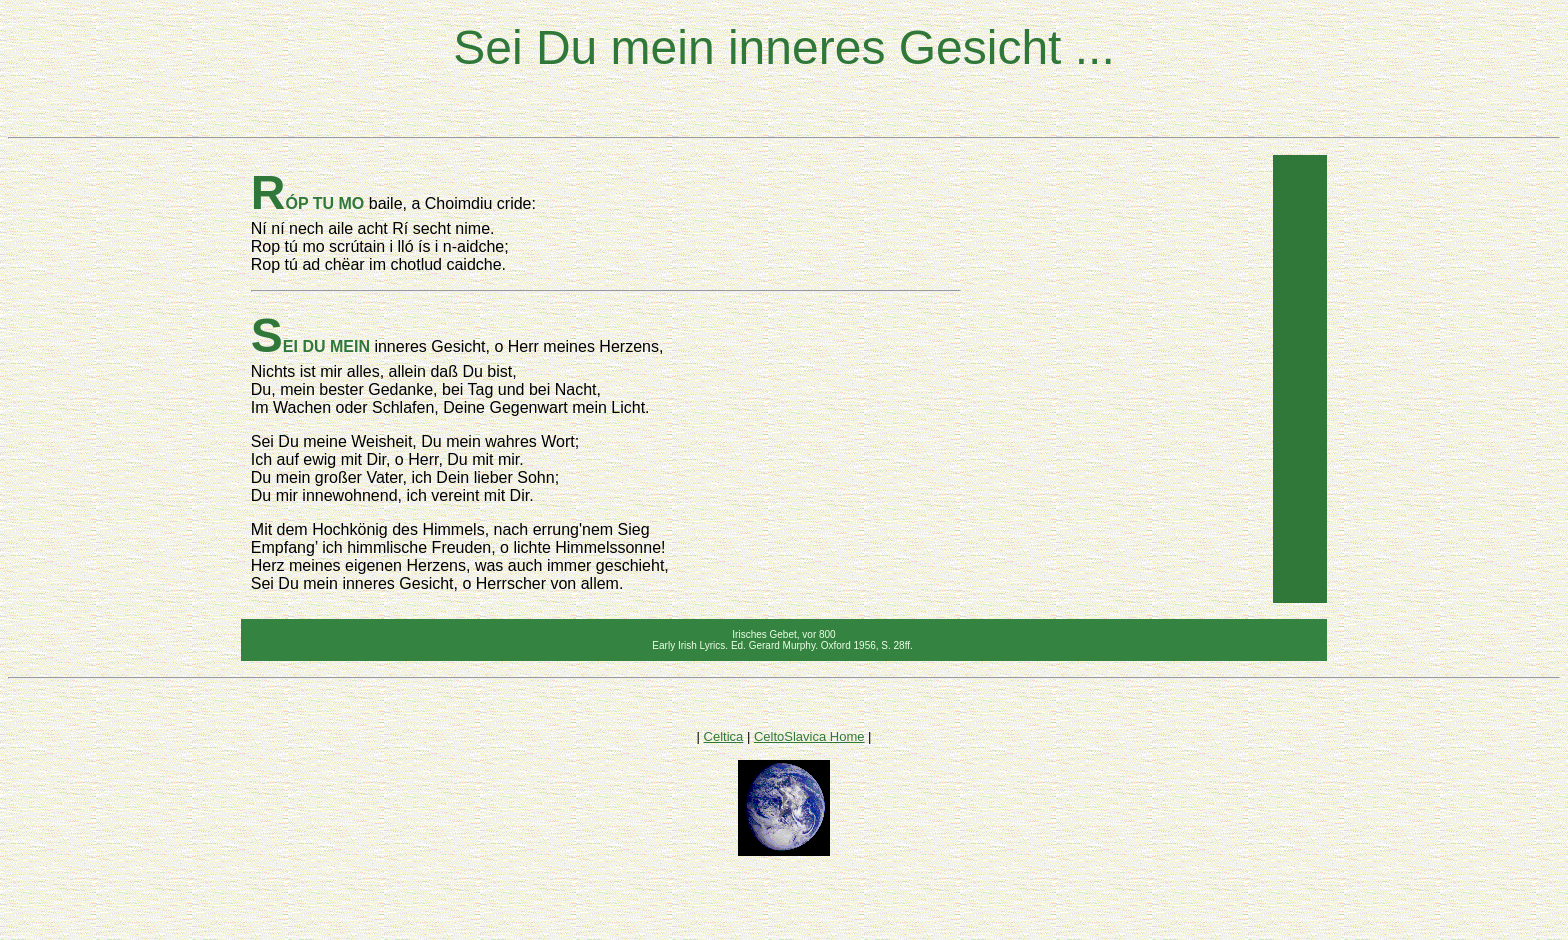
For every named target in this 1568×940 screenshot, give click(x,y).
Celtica (724, 736)
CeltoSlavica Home (809, 736)
